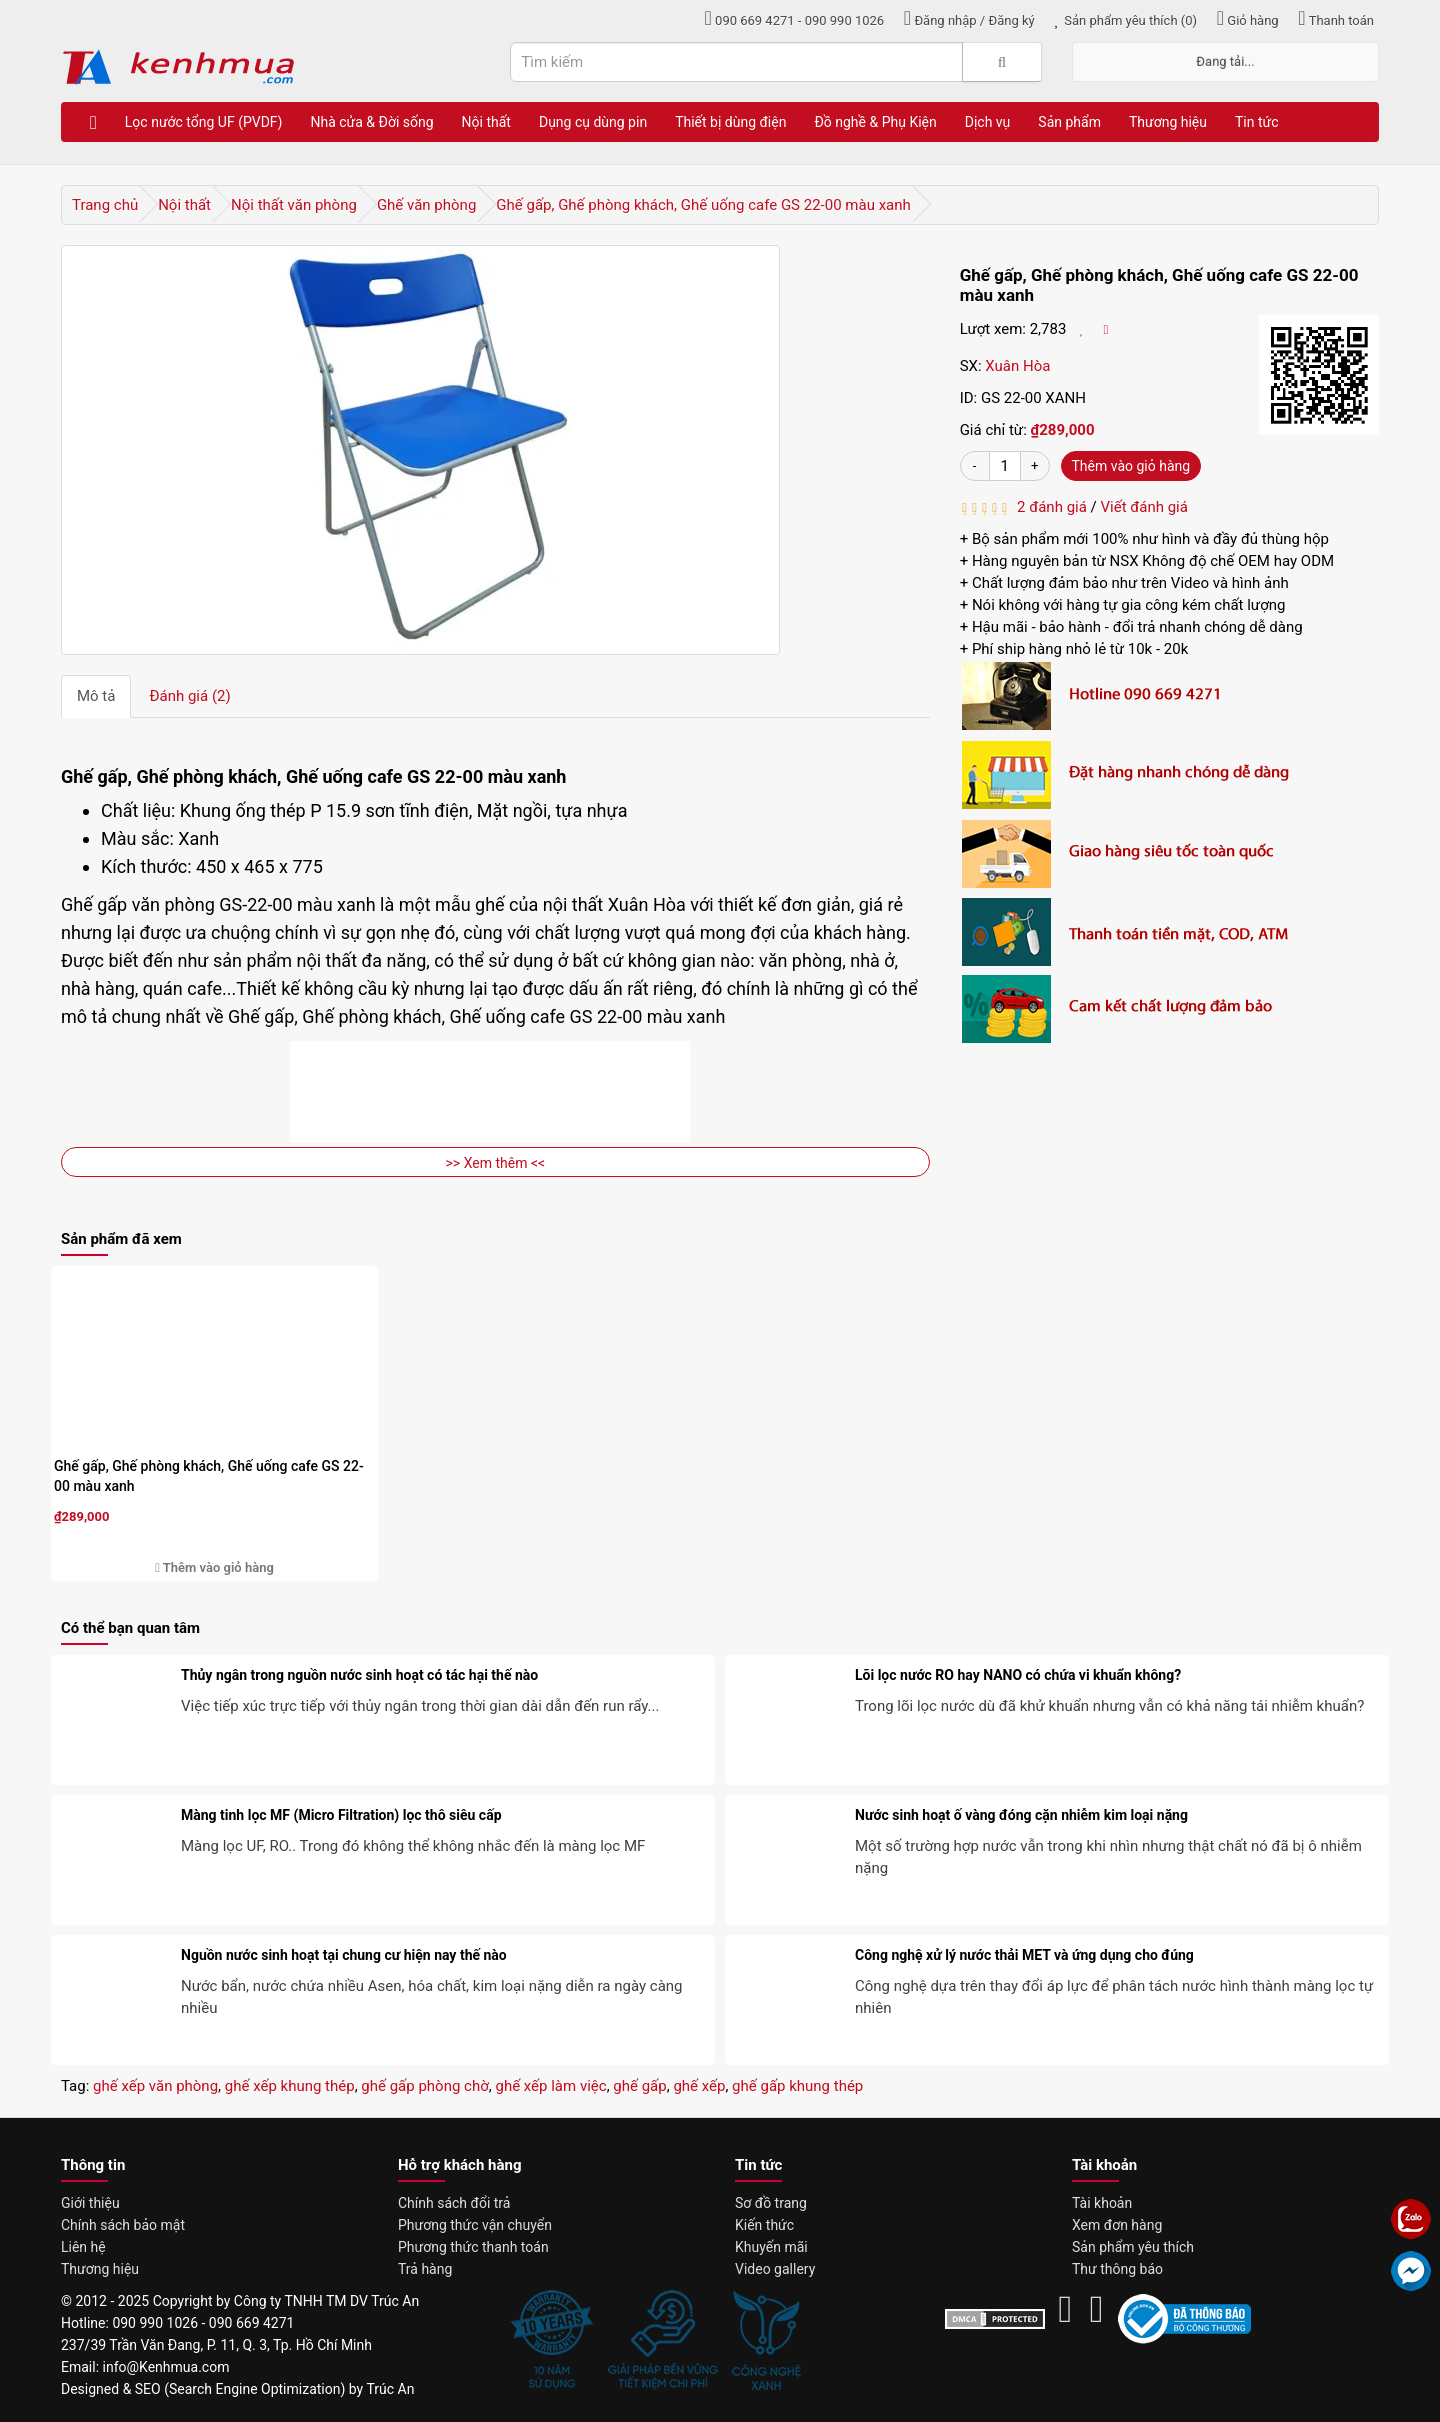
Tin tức (1257, 122)
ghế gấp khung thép (797, 2086)
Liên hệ (83, 2247)
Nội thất (486, 122)
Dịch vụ (988, 122)
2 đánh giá (1048, 507)
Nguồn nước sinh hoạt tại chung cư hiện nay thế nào (344, 1955)
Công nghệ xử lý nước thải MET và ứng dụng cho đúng (1024, 1955)
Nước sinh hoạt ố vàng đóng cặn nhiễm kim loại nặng (1021, 1815)
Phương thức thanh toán (473, 2247)
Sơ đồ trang (771, 2203)
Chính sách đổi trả (454, 2203)
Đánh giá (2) (189, 696)
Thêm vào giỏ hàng (1131, 466)
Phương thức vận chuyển (475, 2225)
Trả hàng (425, 2269)
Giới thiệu (90, 2203)
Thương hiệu (1168, 122)
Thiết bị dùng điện (730, 122)
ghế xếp (699, 2086)
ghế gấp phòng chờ (424, 2086)
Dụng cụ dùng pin (593, 122)
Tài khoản (1102, 2203)
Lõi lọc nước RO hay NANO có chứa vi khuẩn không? (1018, 1675)
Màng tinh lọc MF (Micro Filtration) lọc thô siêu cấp (341, 1815)
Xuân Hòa (1017, 366)
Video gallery (775, 2269)
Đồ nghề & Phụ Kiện (875, 122)
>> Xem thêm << (496, 1163)
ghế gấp (639, 2086)
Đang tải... (1225, 61)
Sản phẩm (1069, 122)
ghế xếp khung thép (290, 2086)
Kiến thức (764, 2225)
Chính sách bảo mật (123, 2225)
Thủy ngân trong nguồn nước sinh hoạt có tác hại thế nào (359, 1675)
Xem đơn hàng (1117, 2225)
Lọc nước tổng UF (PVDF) (204, 122)
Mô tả (96, 696)
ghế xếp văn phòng (155, 2086)
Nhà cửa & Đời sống (371, 122)
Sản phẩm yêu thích (1133, 2247)
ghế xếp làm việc (550, 2086)
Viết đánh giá (1144, 507)
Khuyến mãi (771, 2247)
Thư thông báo (1117, 2269)
